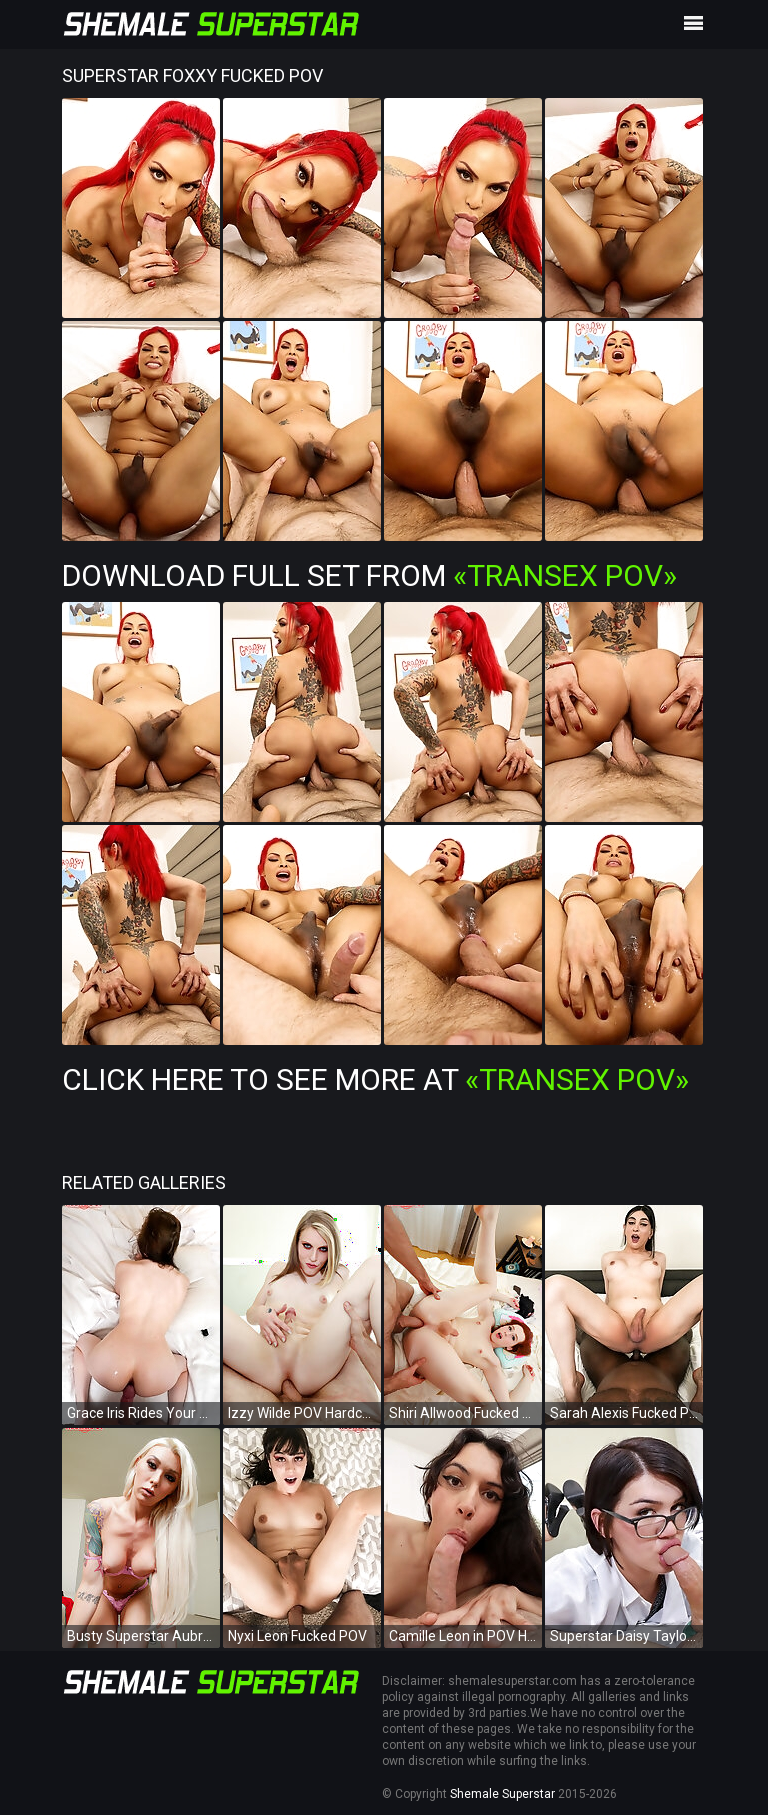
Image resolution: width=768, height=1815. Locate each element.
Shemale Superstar (502, 1794)
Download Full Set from (369, 575)
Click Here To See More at (375, 1079)
